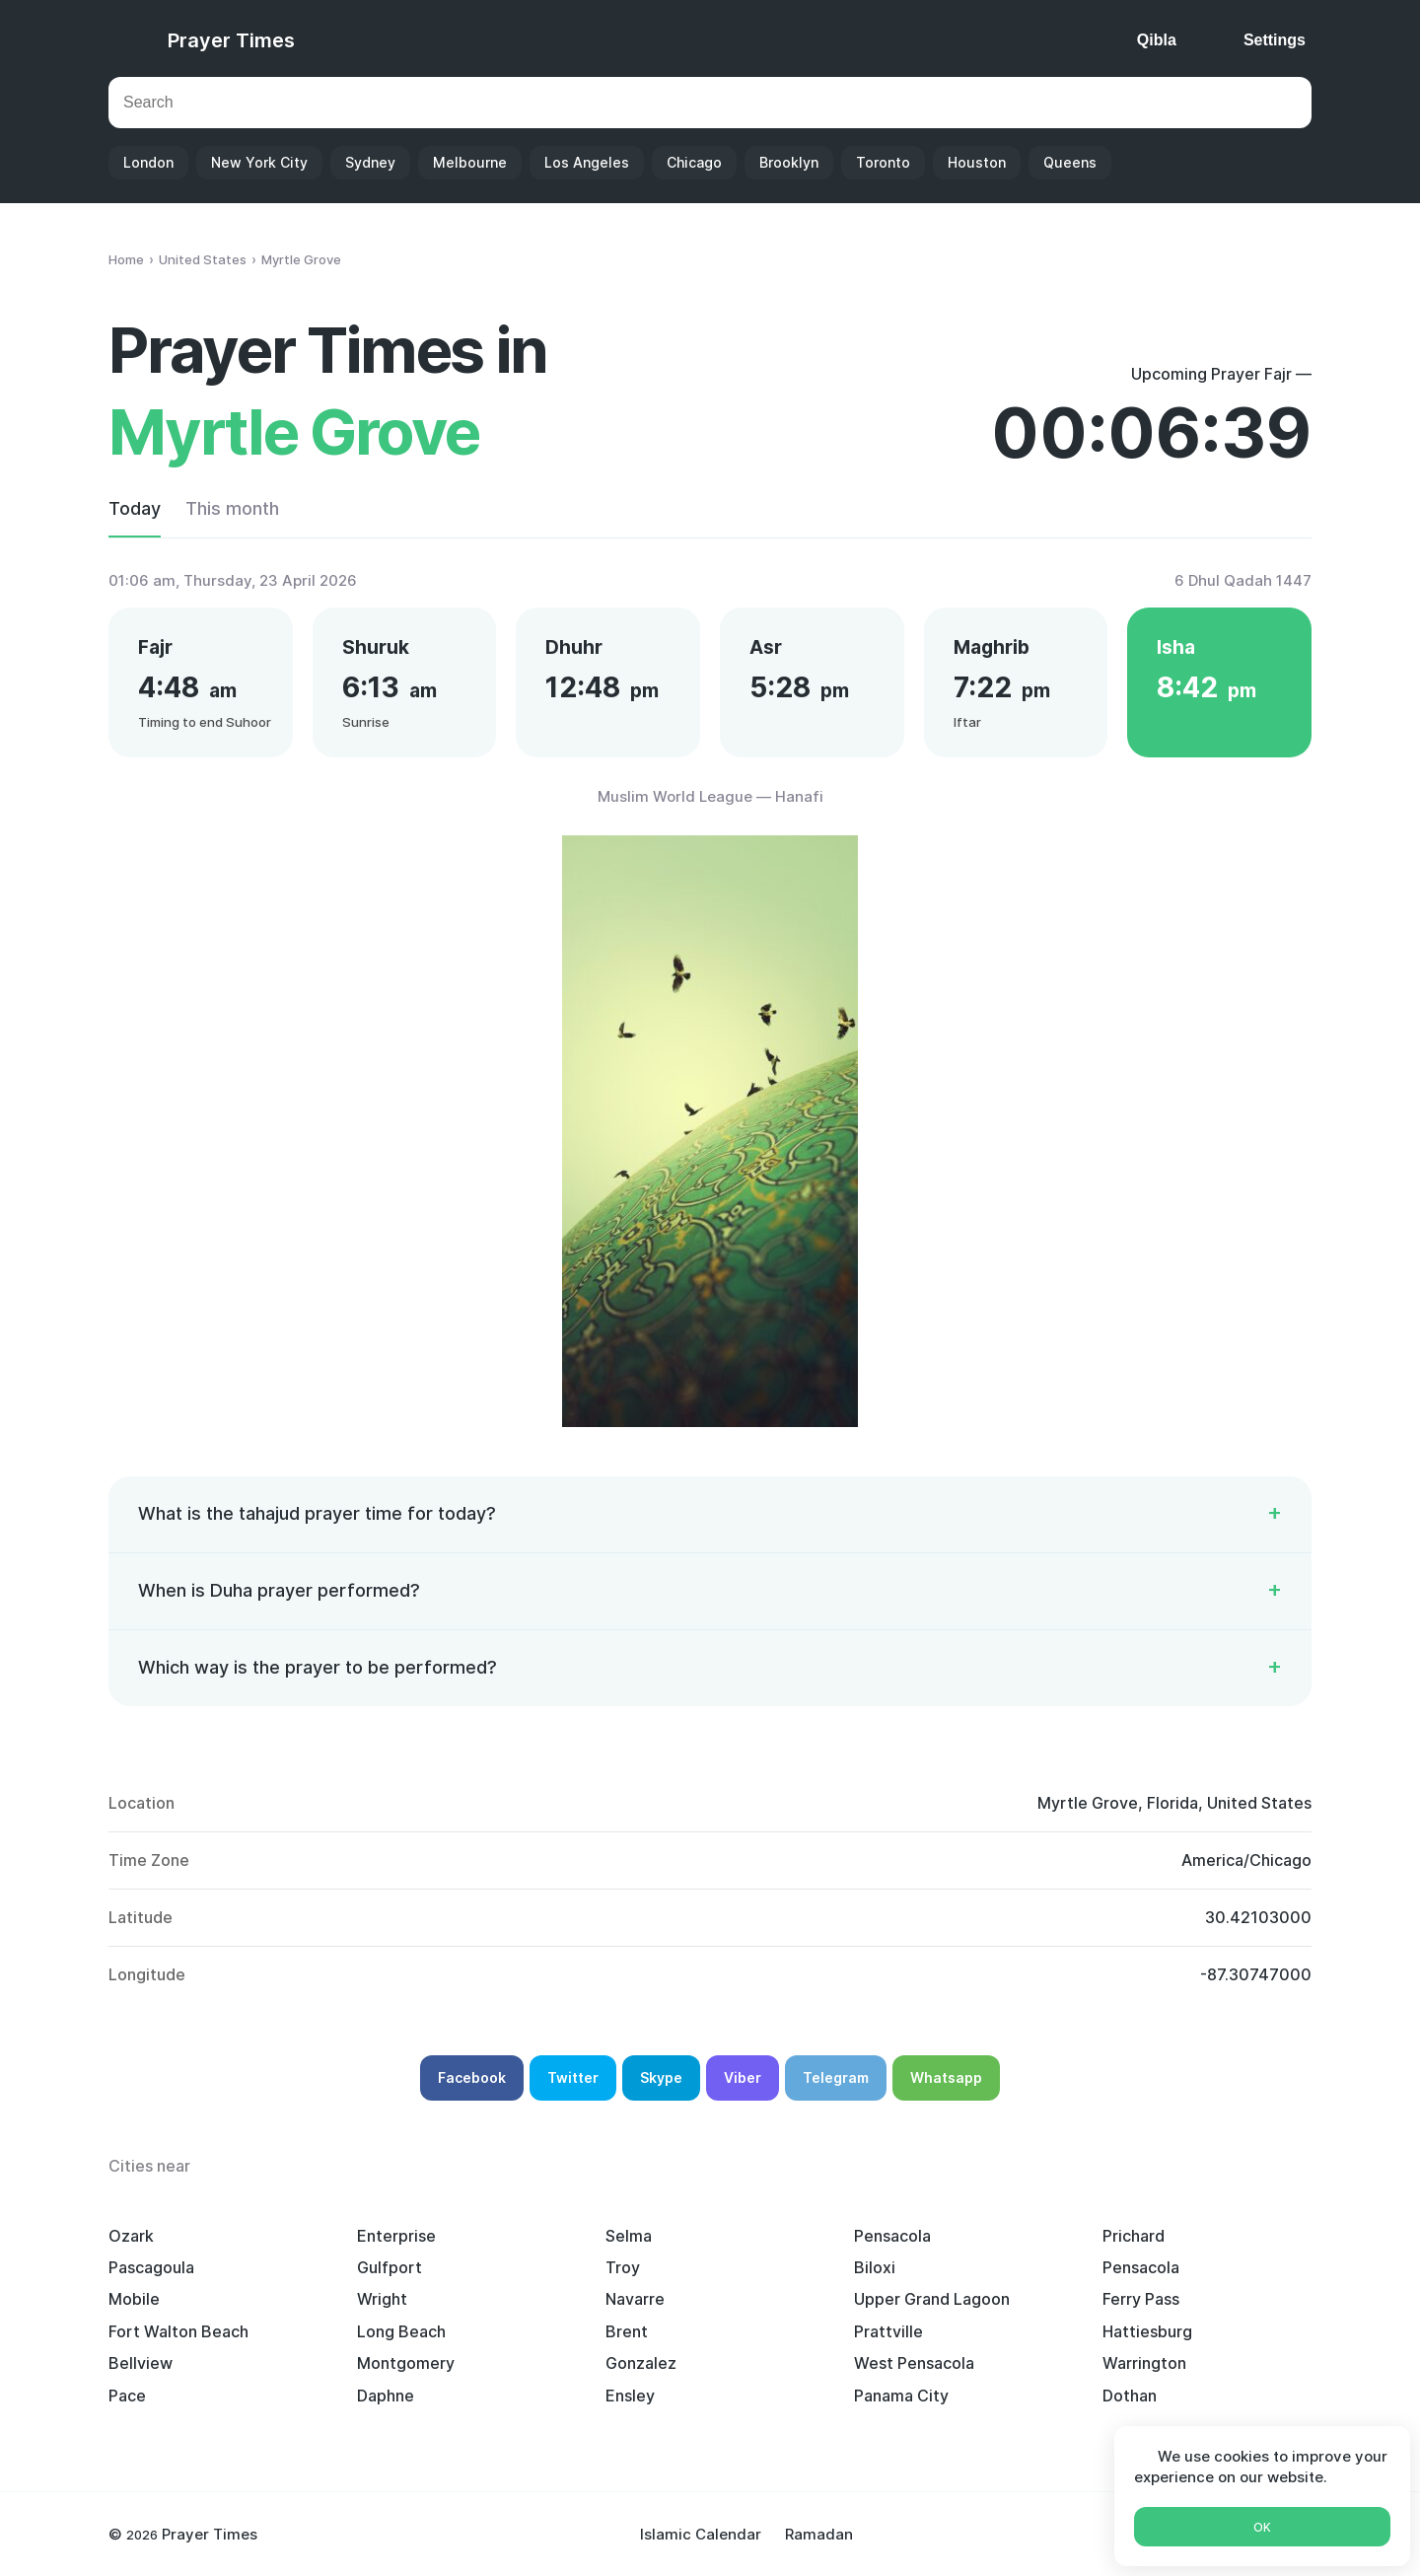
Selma (628, 2236)
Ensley (630, 2395)
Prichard (1133, 2236)
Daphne (385, 2395)
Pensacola (892, 2236)
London (148, 162)
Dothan (1129, 2395)
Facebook (472, 2077)
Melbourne (470, 162)
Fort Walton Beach (178, 2331)
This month (232, 508)
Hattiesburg (1147, 2331)
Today (134, 508)
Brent (626, 2331)
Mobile (134, 2299)
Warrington (1144, 2363)
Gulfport (389, 2267)
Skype (661, 2077)
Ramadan (819, 2534)
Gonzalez (640, 2363)
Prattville (888, 2331)
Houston (977, 162)
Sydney (370, 162)
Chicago (694, 162)
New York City (259, 162)
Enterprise (396, 2236)
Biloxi (874, 2267)
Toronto (883, 162)
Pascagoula (151, 2267)
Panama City (901, 2395)
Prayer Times (231, 40)
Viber (742, 2077)
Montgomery (406, 2363)
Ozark (131, 2236)
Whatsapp (946, 2077)
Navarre (635, 2299)
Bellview (140, 2363)
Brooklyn (788, 162)
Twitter (573, 2077)
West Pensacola (914, 2363)
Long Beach (401, 2331)
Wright (382, 2299)
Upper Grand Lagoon (932, 2299)
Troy (622, 2267)
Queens (1070, 162)
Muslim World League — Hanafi (710, 796)
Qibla (1156, 40)
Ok (1262, 2527)
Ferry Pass (1140, 2299)
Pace (127, 2395)
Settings (1274, 40)
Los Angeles (586, 162)
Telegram (836, 2077)
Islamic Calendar (700, 2534)
